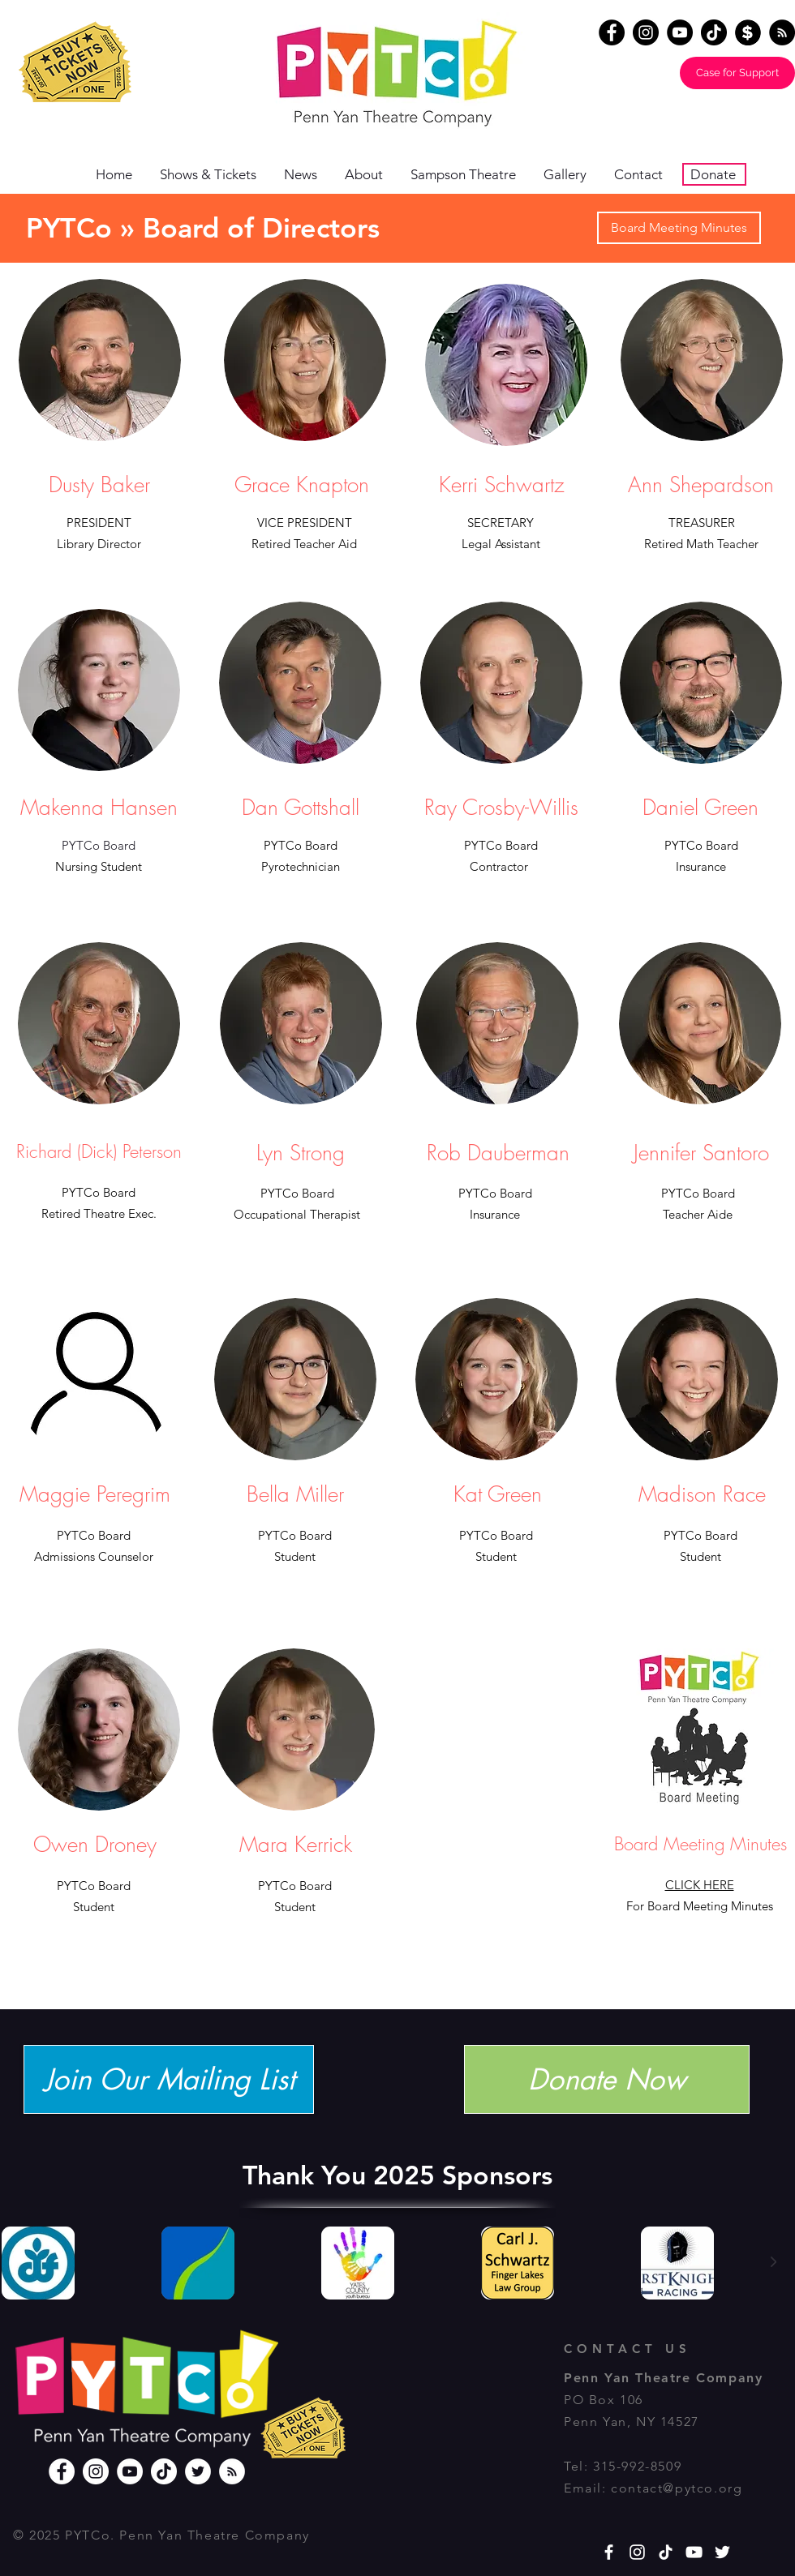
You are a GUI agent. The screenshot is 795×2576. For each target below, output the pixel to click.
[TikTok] (714, 32)
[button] (369, 175)
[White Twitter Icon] (722, 2552)
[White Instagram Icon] (637, 2552)
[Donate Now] (607, 2079)
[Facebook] (612, 32)
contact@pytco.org (676, 2488)
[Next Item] (773, 2262)
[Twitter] (198, 2471)
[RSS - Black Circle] (782, 32)
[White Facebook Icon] (609, 2552)
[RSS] (232, 2471)
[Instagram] (646, 32)
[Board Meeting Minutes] (679, 228)
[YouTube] (680, 32)
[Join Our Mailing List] (169, 2079)
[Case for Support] (737, 73)
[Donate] (748, 32)
